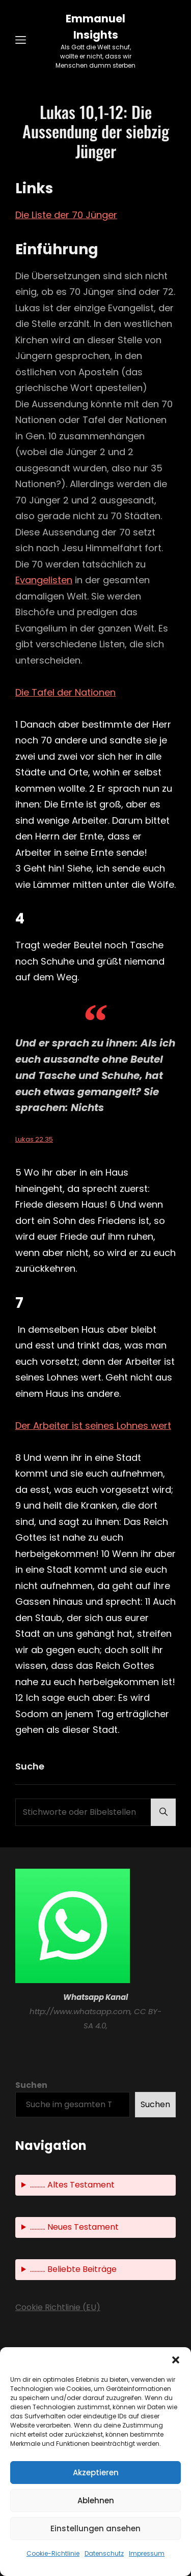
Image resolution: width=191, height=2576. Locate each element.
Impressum (147, 2553)
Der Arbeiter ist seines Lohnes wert (93, 1425)
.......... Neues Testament (74, 2227)
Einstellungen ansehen (95, 2528)
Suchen (31, 2085)
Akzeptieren (96, 2472)
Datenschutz (104, 2553)
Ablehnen (95, 2500)
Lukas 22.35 (34, 1139)
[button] (176, 2360)
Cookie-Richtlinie (52, 2553)
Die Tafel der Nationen (65, 692)
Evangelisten (43, 580)
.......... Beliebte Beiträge (73, 2269)
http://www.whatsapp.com (80, 2011)
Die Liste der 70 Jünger (66, 214)
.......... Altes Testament (72, 2185)
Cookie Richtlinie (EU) (57, 2307)
